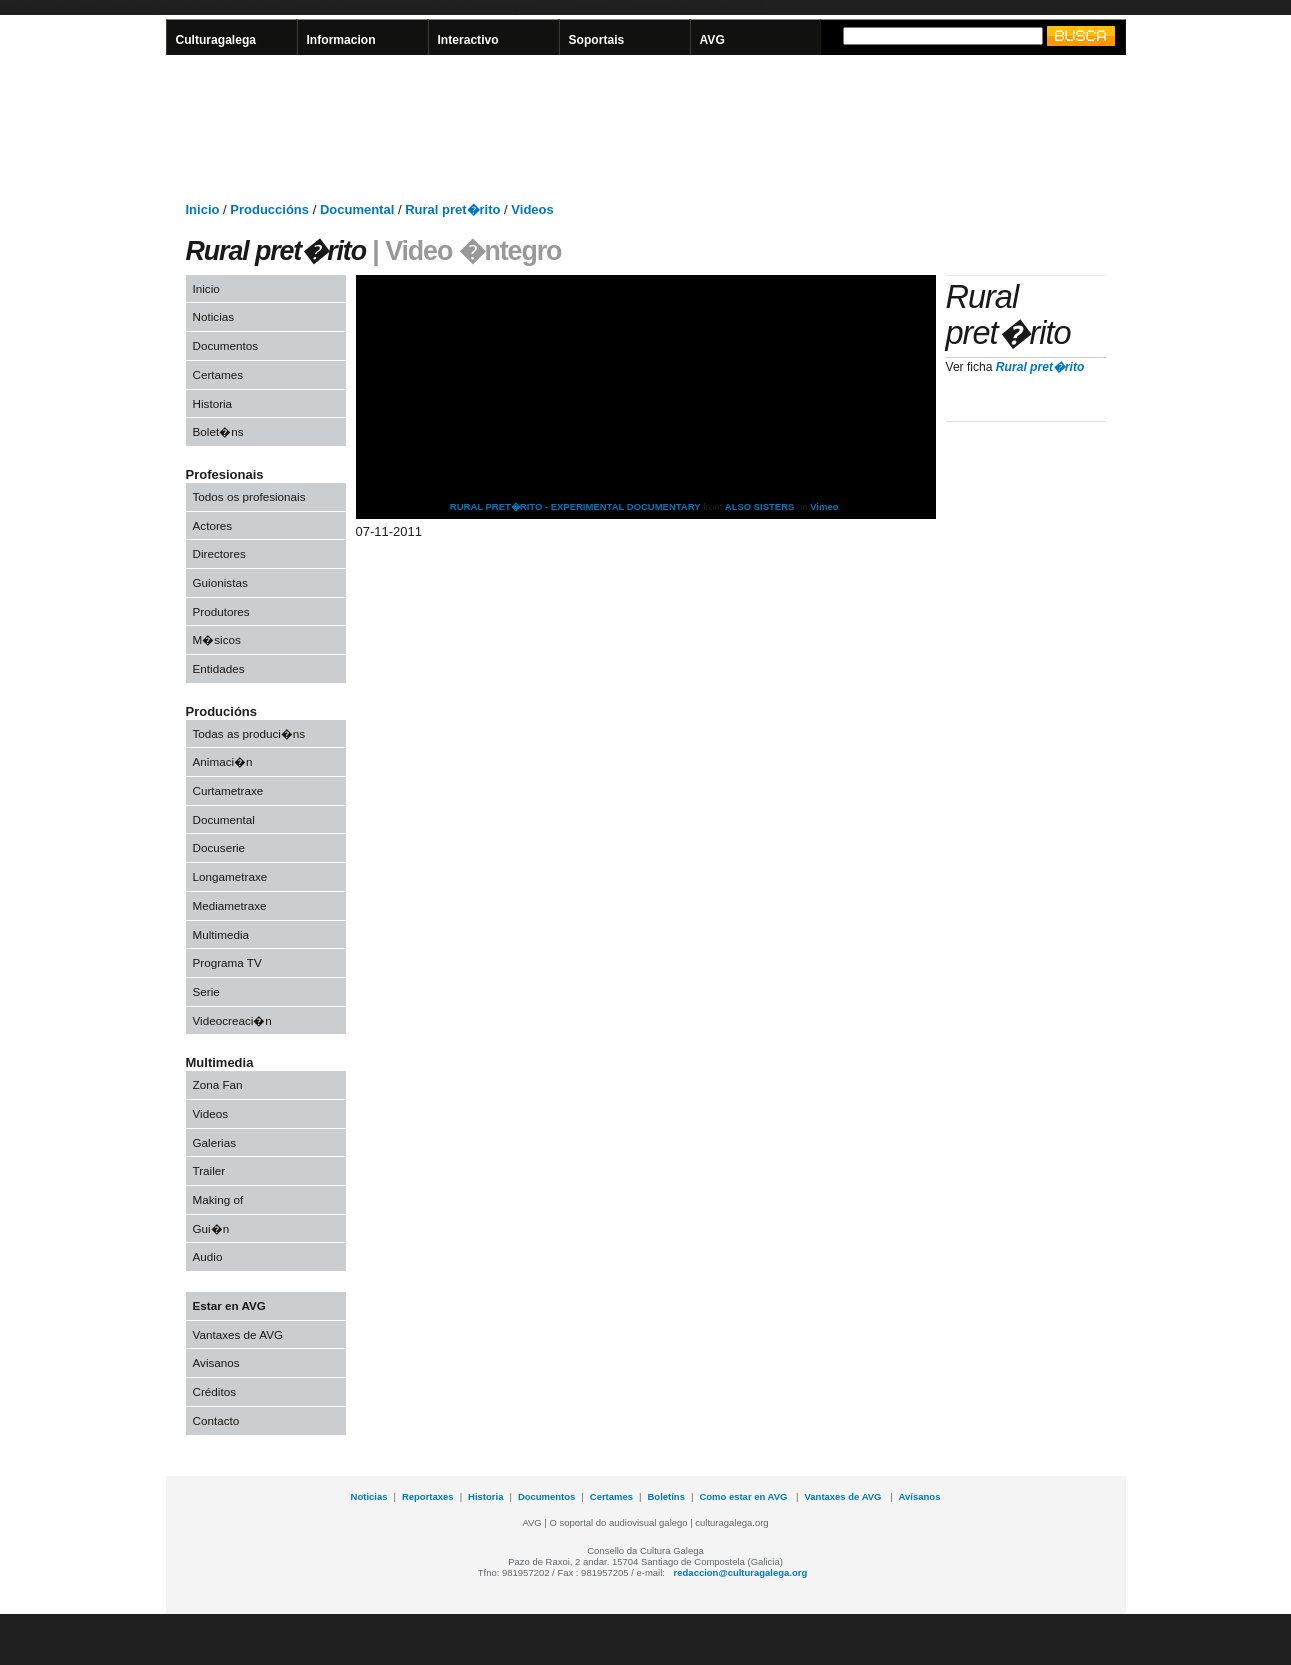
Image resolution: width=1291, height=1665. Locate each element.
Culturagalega (216, 40)
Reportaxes (428, 1496)
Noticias (214, 316)
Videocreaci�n (232, 1020)
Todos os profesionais (249, 496)
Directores (219, 553)
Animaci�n (223, 761)
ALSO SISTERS (760, 506)
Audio (208, 1256)
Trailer (209, 1170)
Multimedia (221, 934)
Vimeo (824, 506)
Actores (213, 525)
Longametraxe (230, 876)
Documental (224, 819)
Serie (206, 991)
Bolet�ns (218, 431)
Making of (218, 1199)
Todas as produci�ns (249, 733)
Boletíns (666, 1496)
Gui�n (211, 1228)
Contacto (216, 1420)
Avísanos (920, 1496)
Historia (213, 403)
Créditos (215, 1391)
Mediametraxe (230, 905)
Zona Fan (218, 1084)
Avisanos (216, 1362)
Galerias (215, 1142)
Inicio (206, 288)
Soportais (597, 40)
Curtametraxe (228, 790)
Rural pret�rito (1040, 367)
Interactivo (468, 40)
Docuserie (219, 847)
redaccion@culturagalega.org (741, 1572)
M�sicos (217, 639)
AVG (712, 40)
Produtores (221, 611)
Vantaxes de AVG (238, 1334)
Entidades (219, 668)
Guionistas (220, 582)
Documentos (226, 345)
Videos (211, 1113)
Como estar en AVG (744, 1496)
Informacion (341, 40)
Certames (218, 374)
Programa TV (227, 962)
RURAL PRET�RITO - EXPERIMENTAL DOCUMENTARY (575, 506)
